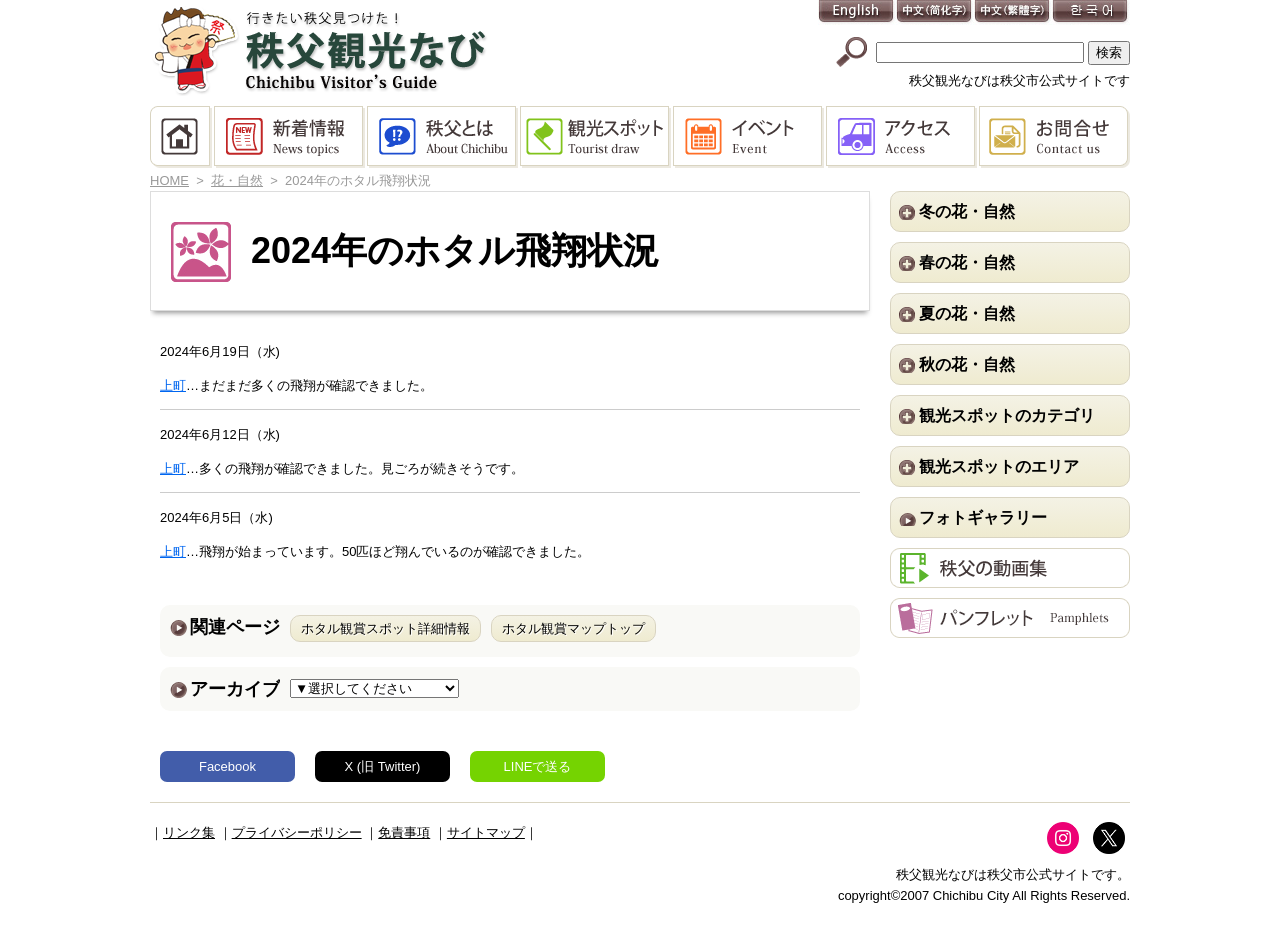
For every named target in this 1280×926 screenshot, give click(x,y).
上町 (173, 385)
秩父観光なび (320, 51)
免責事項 (404, 832)
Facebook (227, 766)
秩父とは (443, 137)
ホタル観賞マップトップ (573, 628)
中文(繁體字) (1013, 12)
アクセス (902, 137)
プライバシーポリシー (297, 832)
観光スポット (596, 137)
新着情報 (290, 137)
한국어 (1091, 12)
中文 (935, 12)
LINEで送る (538, 766)
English (857, 12)
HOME (182, 137)
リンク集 (189, 832)
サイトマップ (486, 832)
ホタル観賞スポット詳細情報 (385, 628)
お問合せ (1054, 137)
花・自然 (237, 180)
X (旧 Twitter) (383, 766)
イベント (749, 137)
